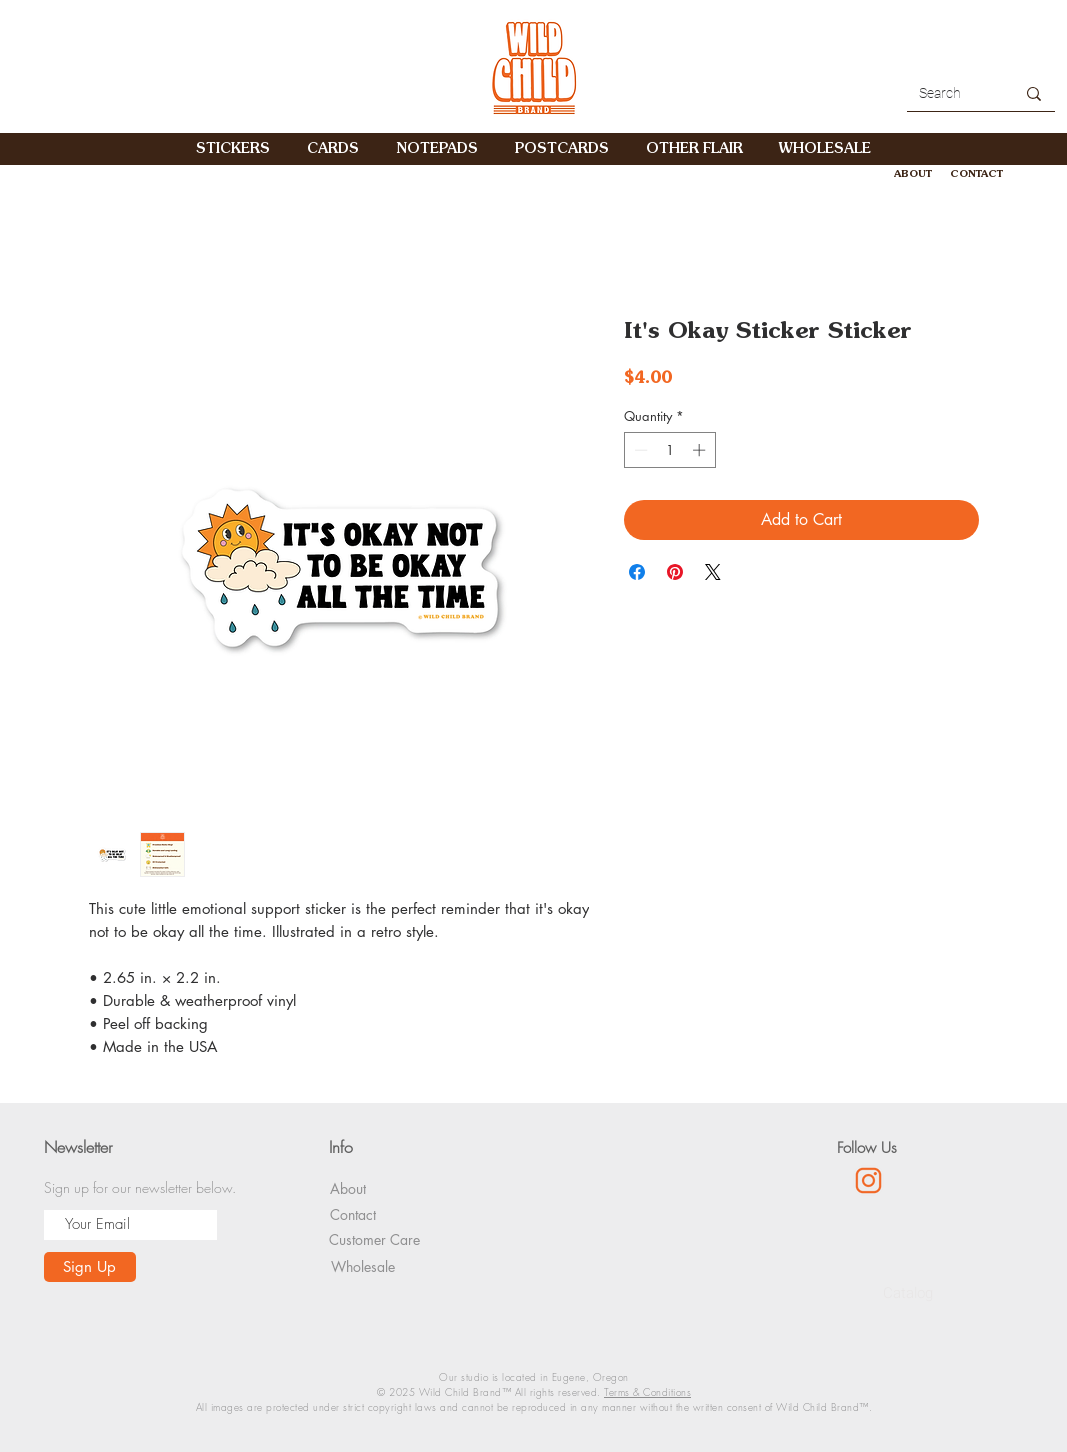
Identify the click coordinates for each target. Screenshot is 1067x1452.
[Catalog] (908, 1294)
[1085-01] (868, 1180)
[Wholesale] (363, 1266)
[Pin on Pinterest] (675, 572)
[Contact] (353, 1214)
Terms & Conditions (647, 1392)
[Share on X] (713, 572)
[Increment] (701, 450)
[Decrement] (639, 450)
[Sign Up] (90, 1267)
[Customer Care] (375, 1239)
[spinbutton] (669, 450)
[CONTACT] (977, 173)
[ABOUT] (913, 173)
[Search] (945, 94)
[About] (348, 1188)
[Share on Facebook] (637, 572)
